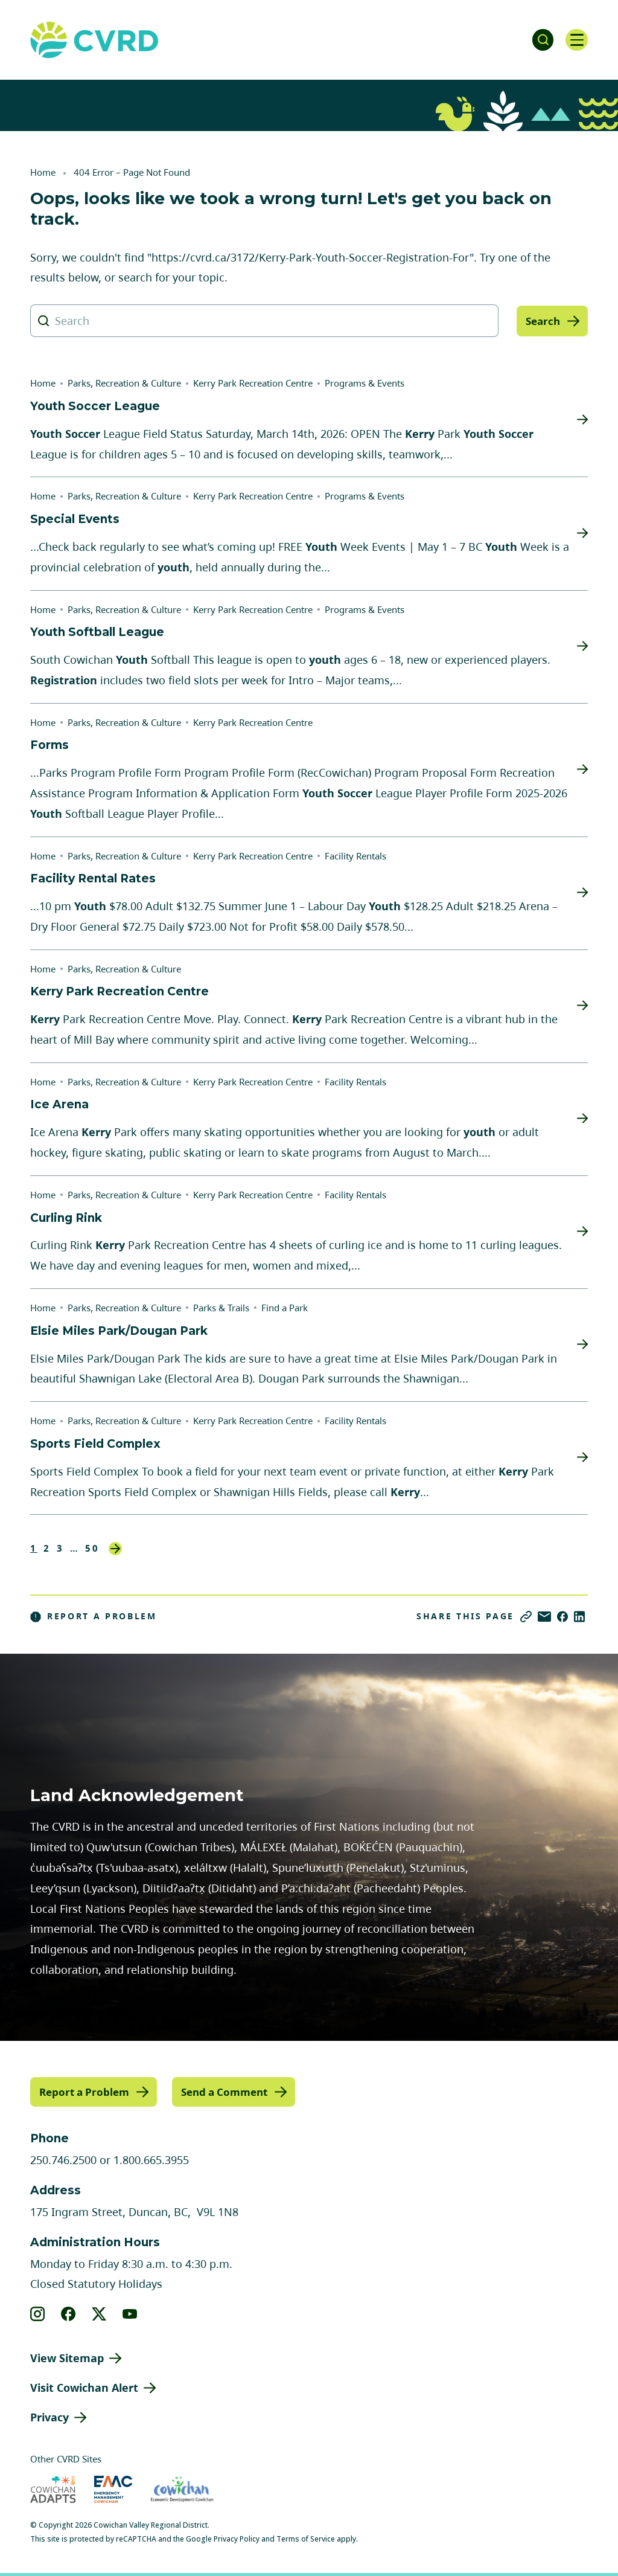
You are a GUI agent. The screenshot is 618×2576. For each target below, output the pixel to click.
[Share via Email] (544, 1616)
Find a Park (284, 1308)
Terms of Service (305, 2538)
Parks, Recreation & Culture (124, 383)
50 (92, 1548)
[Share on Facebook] (562, 1616)
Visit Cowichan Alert (84, 2387)
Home (43, 172)
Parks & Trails (221, 1308)
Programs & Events (364, 383)
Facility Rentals (355, 856)
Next (115, 1548)
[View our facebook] (68, 2313)
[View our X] (99, 2313)
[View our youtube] (130, 2313)
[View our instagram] (37, 2313)
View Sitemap (67, 2357)
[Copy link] (526, 1616)
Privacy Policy (237, 2538)
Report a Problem (93, 1616)
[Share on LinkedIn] (579, 1616)
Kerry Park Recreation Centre (253, 383)
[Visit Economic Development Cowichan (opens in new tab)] (182, 2488)
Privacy (49, 2416)
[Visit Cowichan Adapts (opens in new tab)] (53, 2488)
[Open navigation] (576, 40)
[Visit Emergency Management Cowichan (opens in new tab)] (113, 2488)
